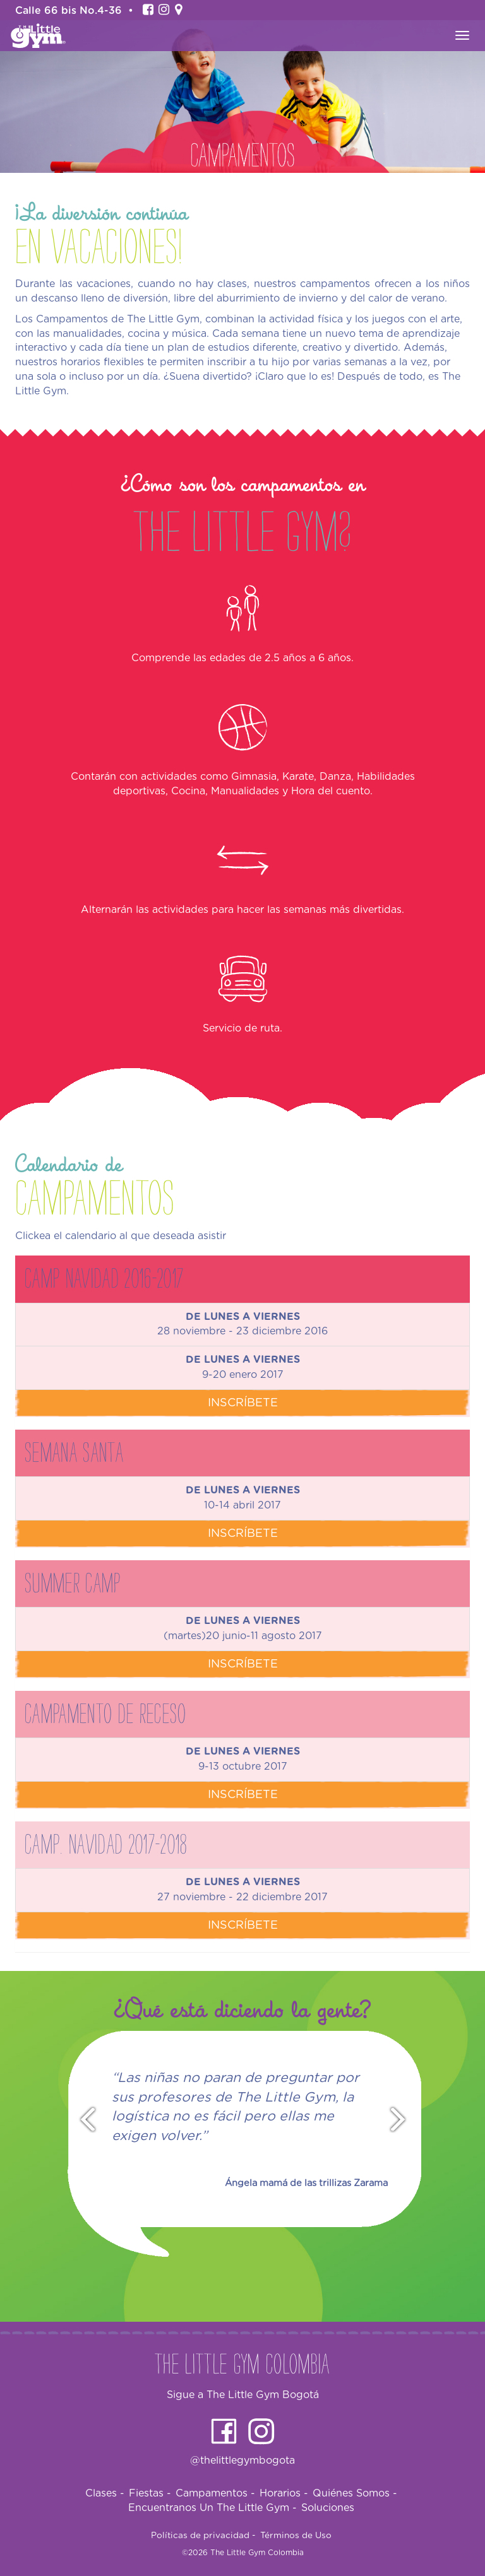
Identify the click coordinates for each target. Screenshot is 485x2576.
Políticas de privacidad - (203, 2535)
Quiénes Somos (355, 2493)
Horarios (284, 2493)
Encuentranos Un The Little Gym (212, 2508)
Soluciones (327, 2508)
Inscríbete (243, 1403)
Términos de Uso (296, 2535)
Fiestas (150, 2493)
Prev (82, 2120)
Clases (104, 2493)
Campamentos (215, 2493)
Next (403, 2120)
